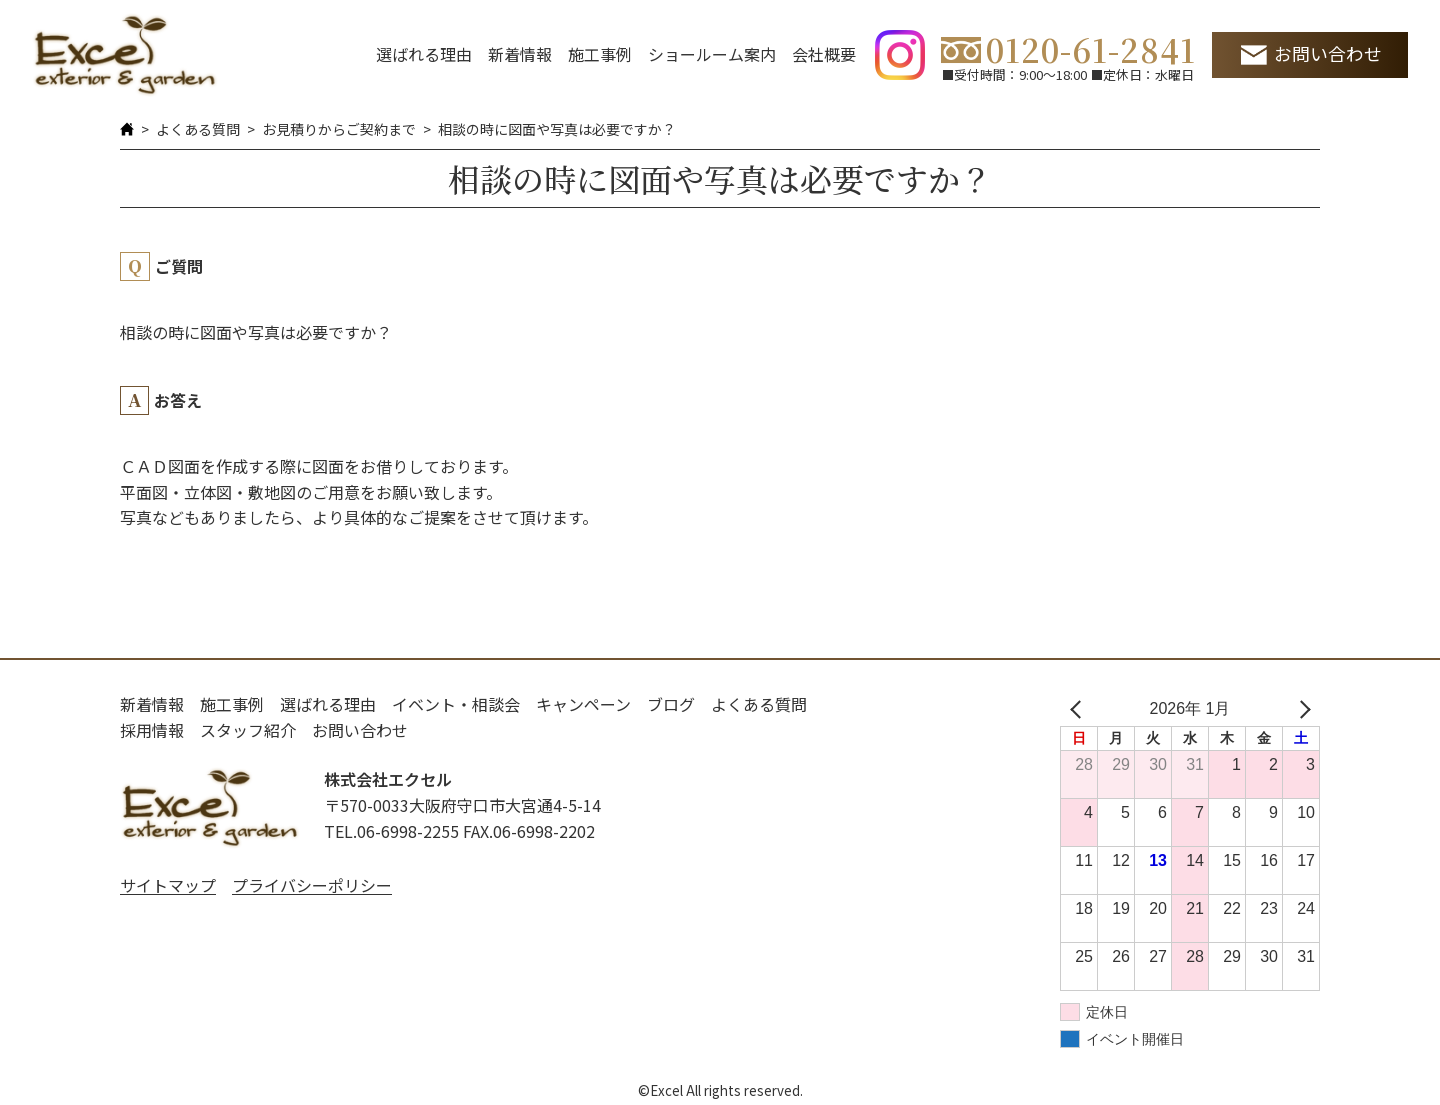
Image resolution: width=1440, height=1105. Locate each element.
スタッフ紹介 (248, 730)
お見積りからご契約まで (339, 129)
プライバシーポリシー (312, 885)
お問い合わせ (1328, 53)
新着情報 (520, 54)
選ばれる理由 (424, 54)
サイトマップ (168, 885)
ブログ (671, 704)
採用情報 (152, 730)
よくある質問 (198, 129)
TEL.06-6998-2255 (391, 831)
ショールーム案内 (712, 54)
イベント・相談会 (456, 704)
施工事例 (600, 54)
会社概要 (824, 54)
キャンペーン (583, 704)
